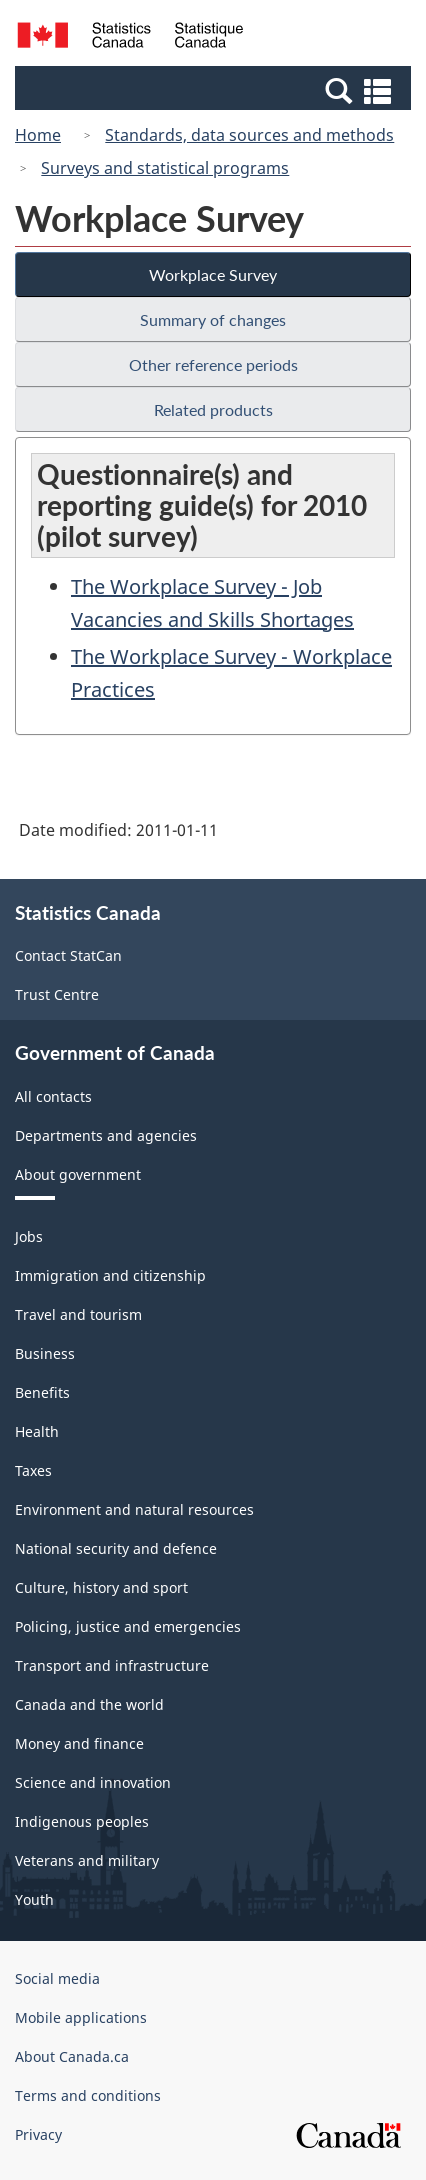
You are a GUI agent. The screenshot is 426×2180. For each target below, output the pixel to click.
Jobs (29, 1236)
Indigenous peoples (82, 1821)
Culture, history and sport (101, 1587)
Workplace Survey (213, 274)
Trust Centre (57, 994)
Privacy (38, 2134)
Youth (34, 1899)
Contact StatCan (68, 955)
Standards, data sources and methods (249, 135)
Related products (213, 409)
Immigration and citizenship (110, 1275)
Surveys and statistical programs (165, 168)
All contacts (53, 1096)
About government (78, 1174)
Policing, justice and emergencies (128, 1626)
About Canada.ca (72, 2056)
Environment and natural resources (134, 1509)
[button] (215, 90)
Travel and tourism (78, 1314)
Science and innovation (93, 1782)
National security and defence (116, 1548)
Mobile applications (81, 2017)
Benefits (42, 1392)
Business (45, 1353)
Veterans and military (87, 1860)
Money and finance (79, 1743)
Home (38, 135)
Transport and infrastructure (112, 1665)
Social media (57, 1978)
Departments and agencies (106, 1135)
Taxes (33, 1470)
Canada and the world (89, 1704)
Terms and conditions (88, 2095)
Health (37, 1431)
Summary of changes (213, 319)
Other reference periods (213, 364)
